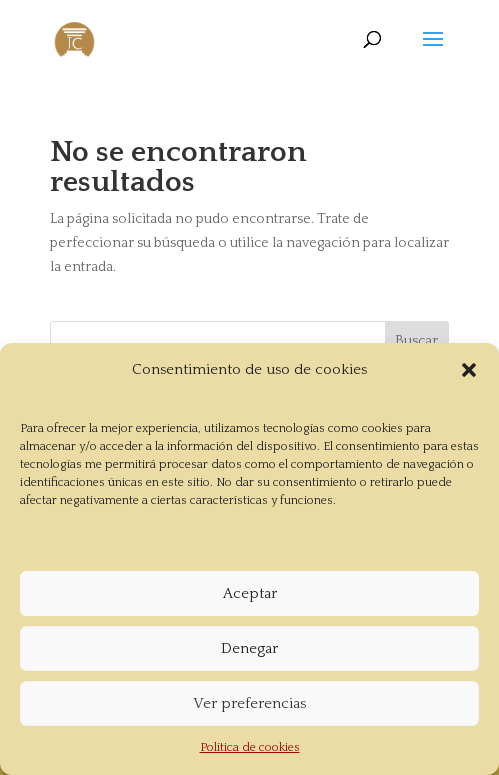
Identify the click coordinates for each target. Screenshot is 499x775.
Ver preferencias (249, 703)
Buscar (416, 341)
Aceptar (250, 593)
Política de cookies (250, 747)
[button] (469, 370)
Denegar (249, 648)
